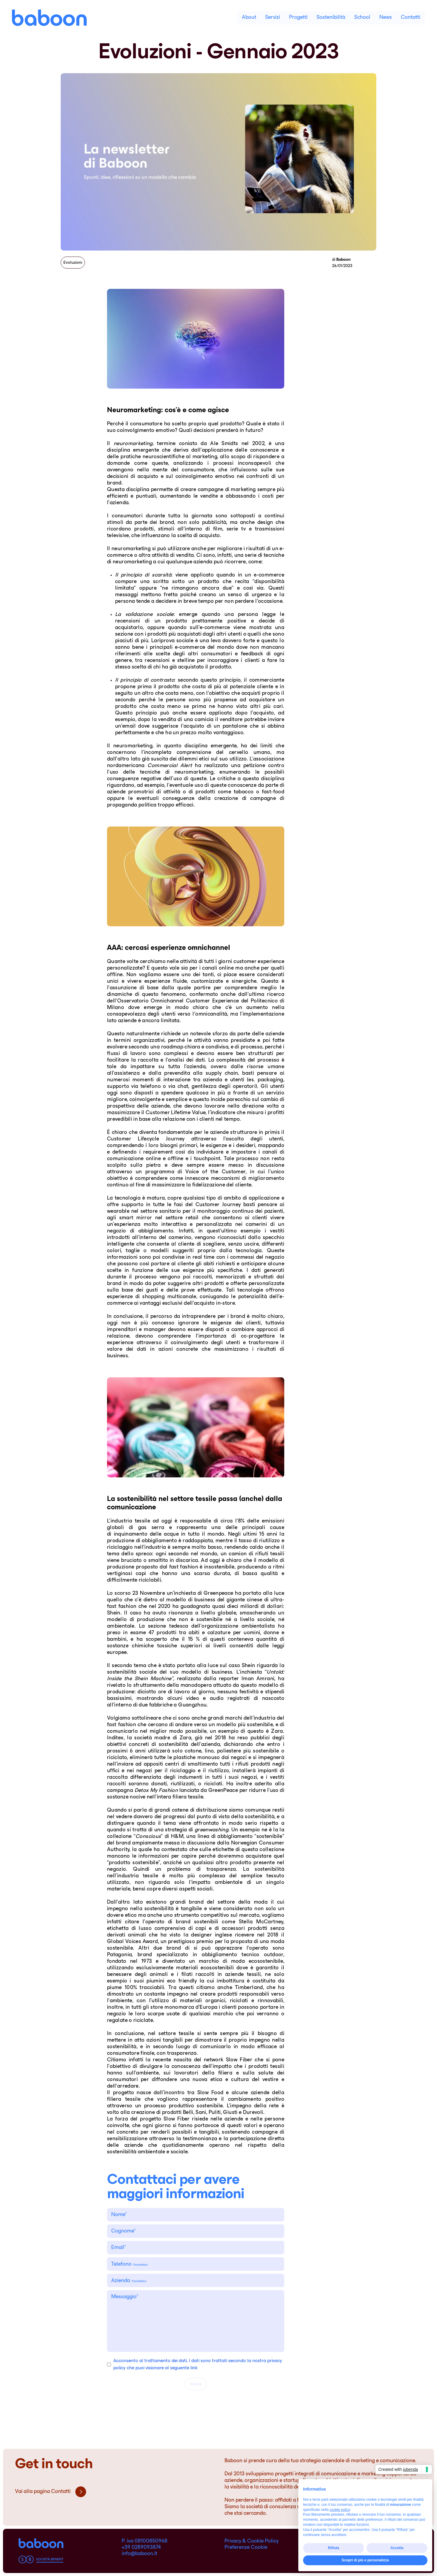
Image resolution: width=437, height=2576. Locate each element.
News (385, 17)
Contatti (410, 17)
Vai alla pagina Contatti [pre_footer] (50, 2491)
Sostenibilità (331, 17)
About (249, 17)
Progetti (298, 17)
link (194, 2368)
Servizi (272, 17)
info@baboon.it (139, 2554)
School (362, 17)
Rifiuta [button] (333, 2548)
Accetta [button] (396, 2548)
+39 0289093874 (141, 2547)
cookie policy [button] (340, 2510)
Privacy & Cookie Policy (251, 2541)
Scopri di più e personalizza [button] (365, 2560)
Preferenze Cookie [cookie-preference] (245, 2547)
